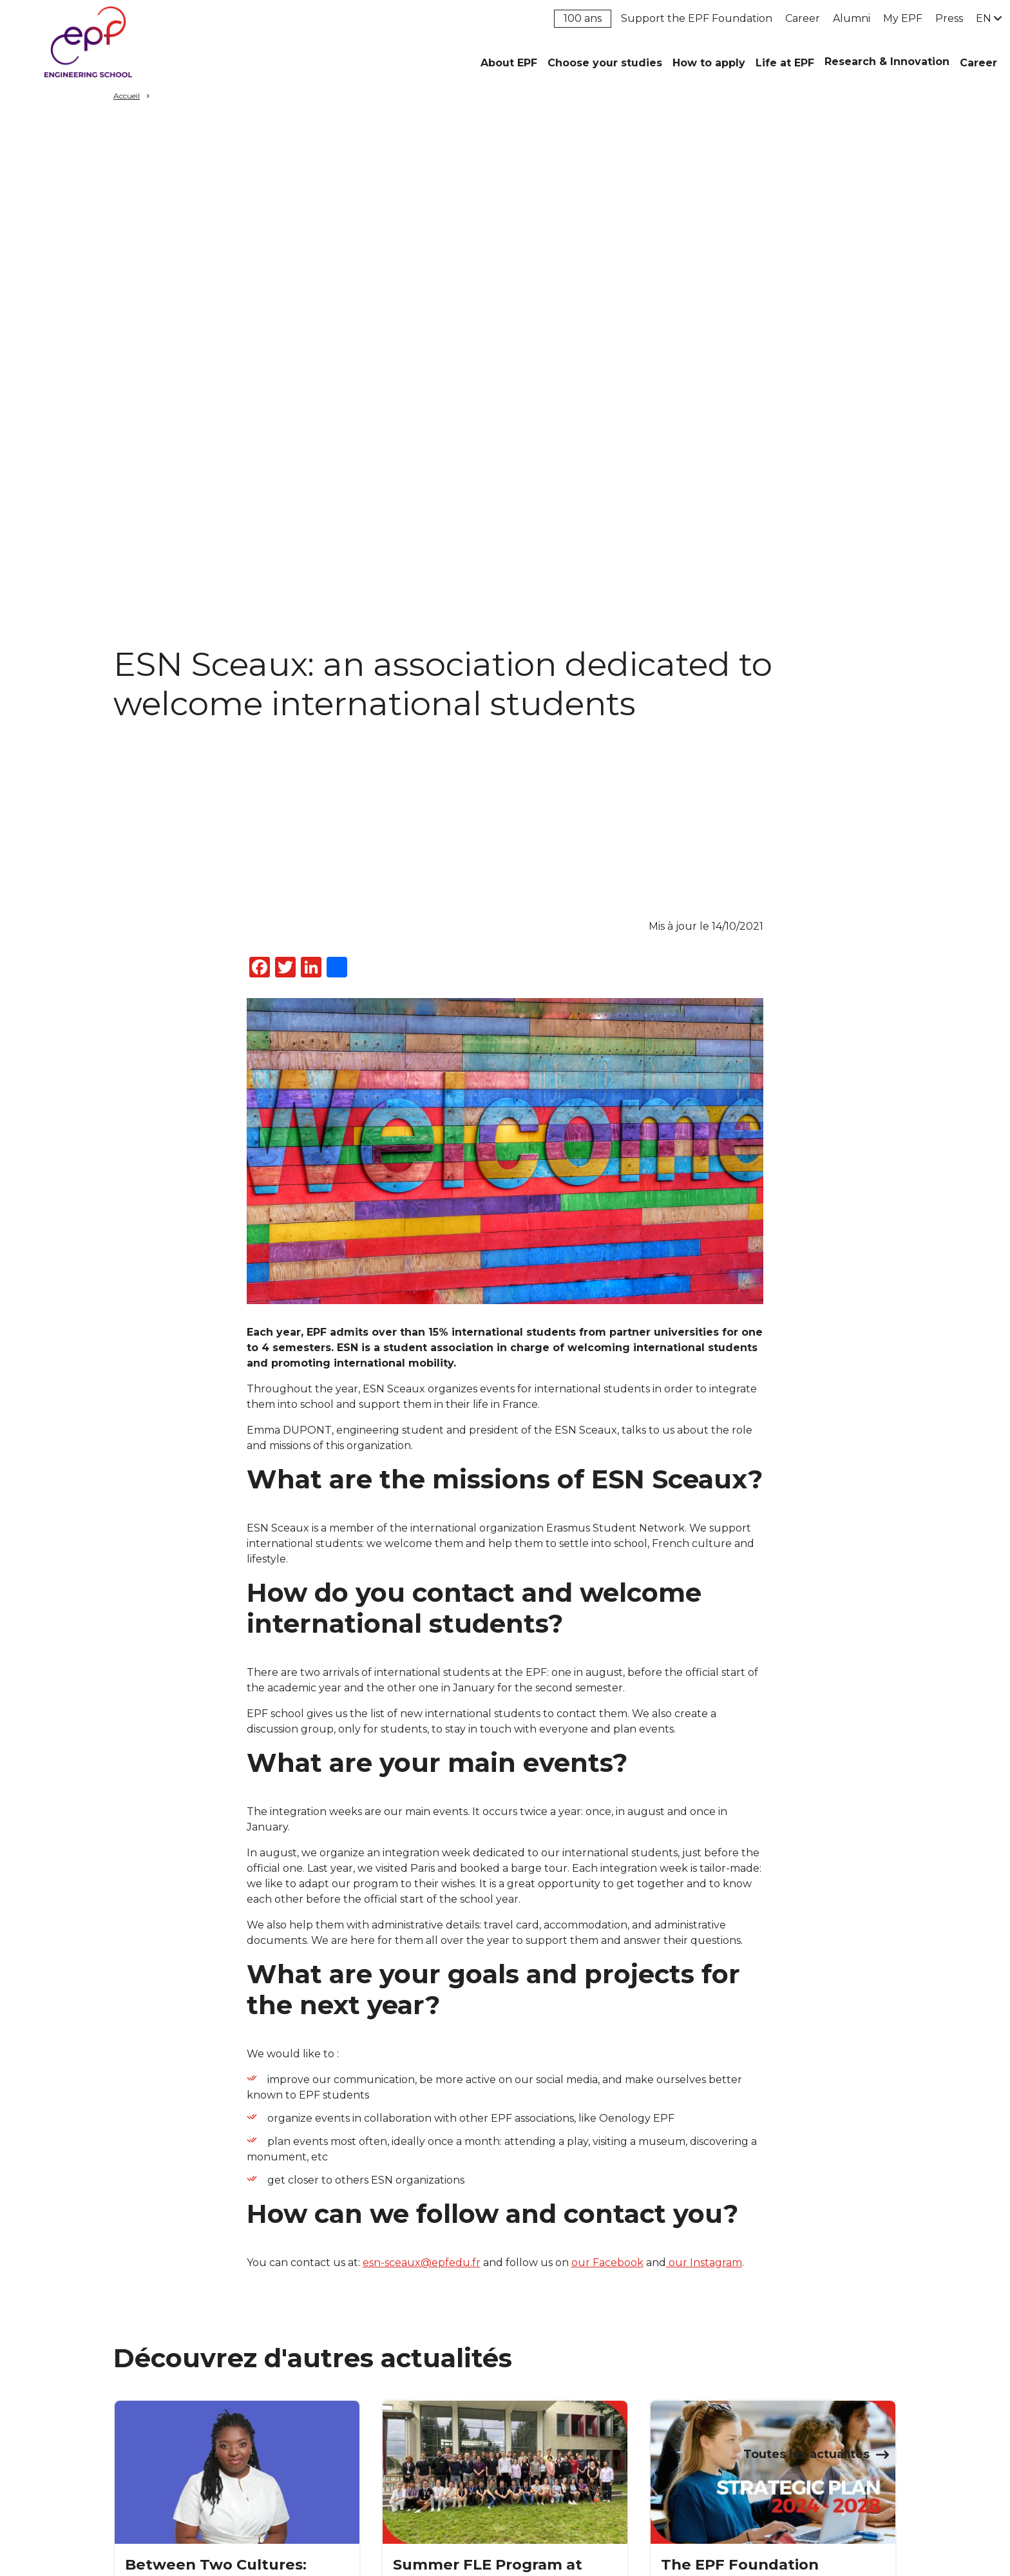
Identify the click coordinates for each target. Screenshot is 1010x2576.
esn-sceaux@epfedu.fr (422, 2262)
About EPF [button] (509, 63)
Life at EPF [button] (785, 63)
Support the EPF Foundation (696, 18)
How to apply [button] (708, 63)
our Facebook (607, 2262)
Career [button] (978, 63)
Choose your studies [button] (605, 63)
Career (802, 18)
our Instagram (704, 2262)
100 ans (583, 18)
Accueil (126, 96)
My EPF (902, 18)
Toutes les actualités (806, 2454)
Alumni (851, 18)
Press (949, 18)
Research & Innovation (886, 61)
